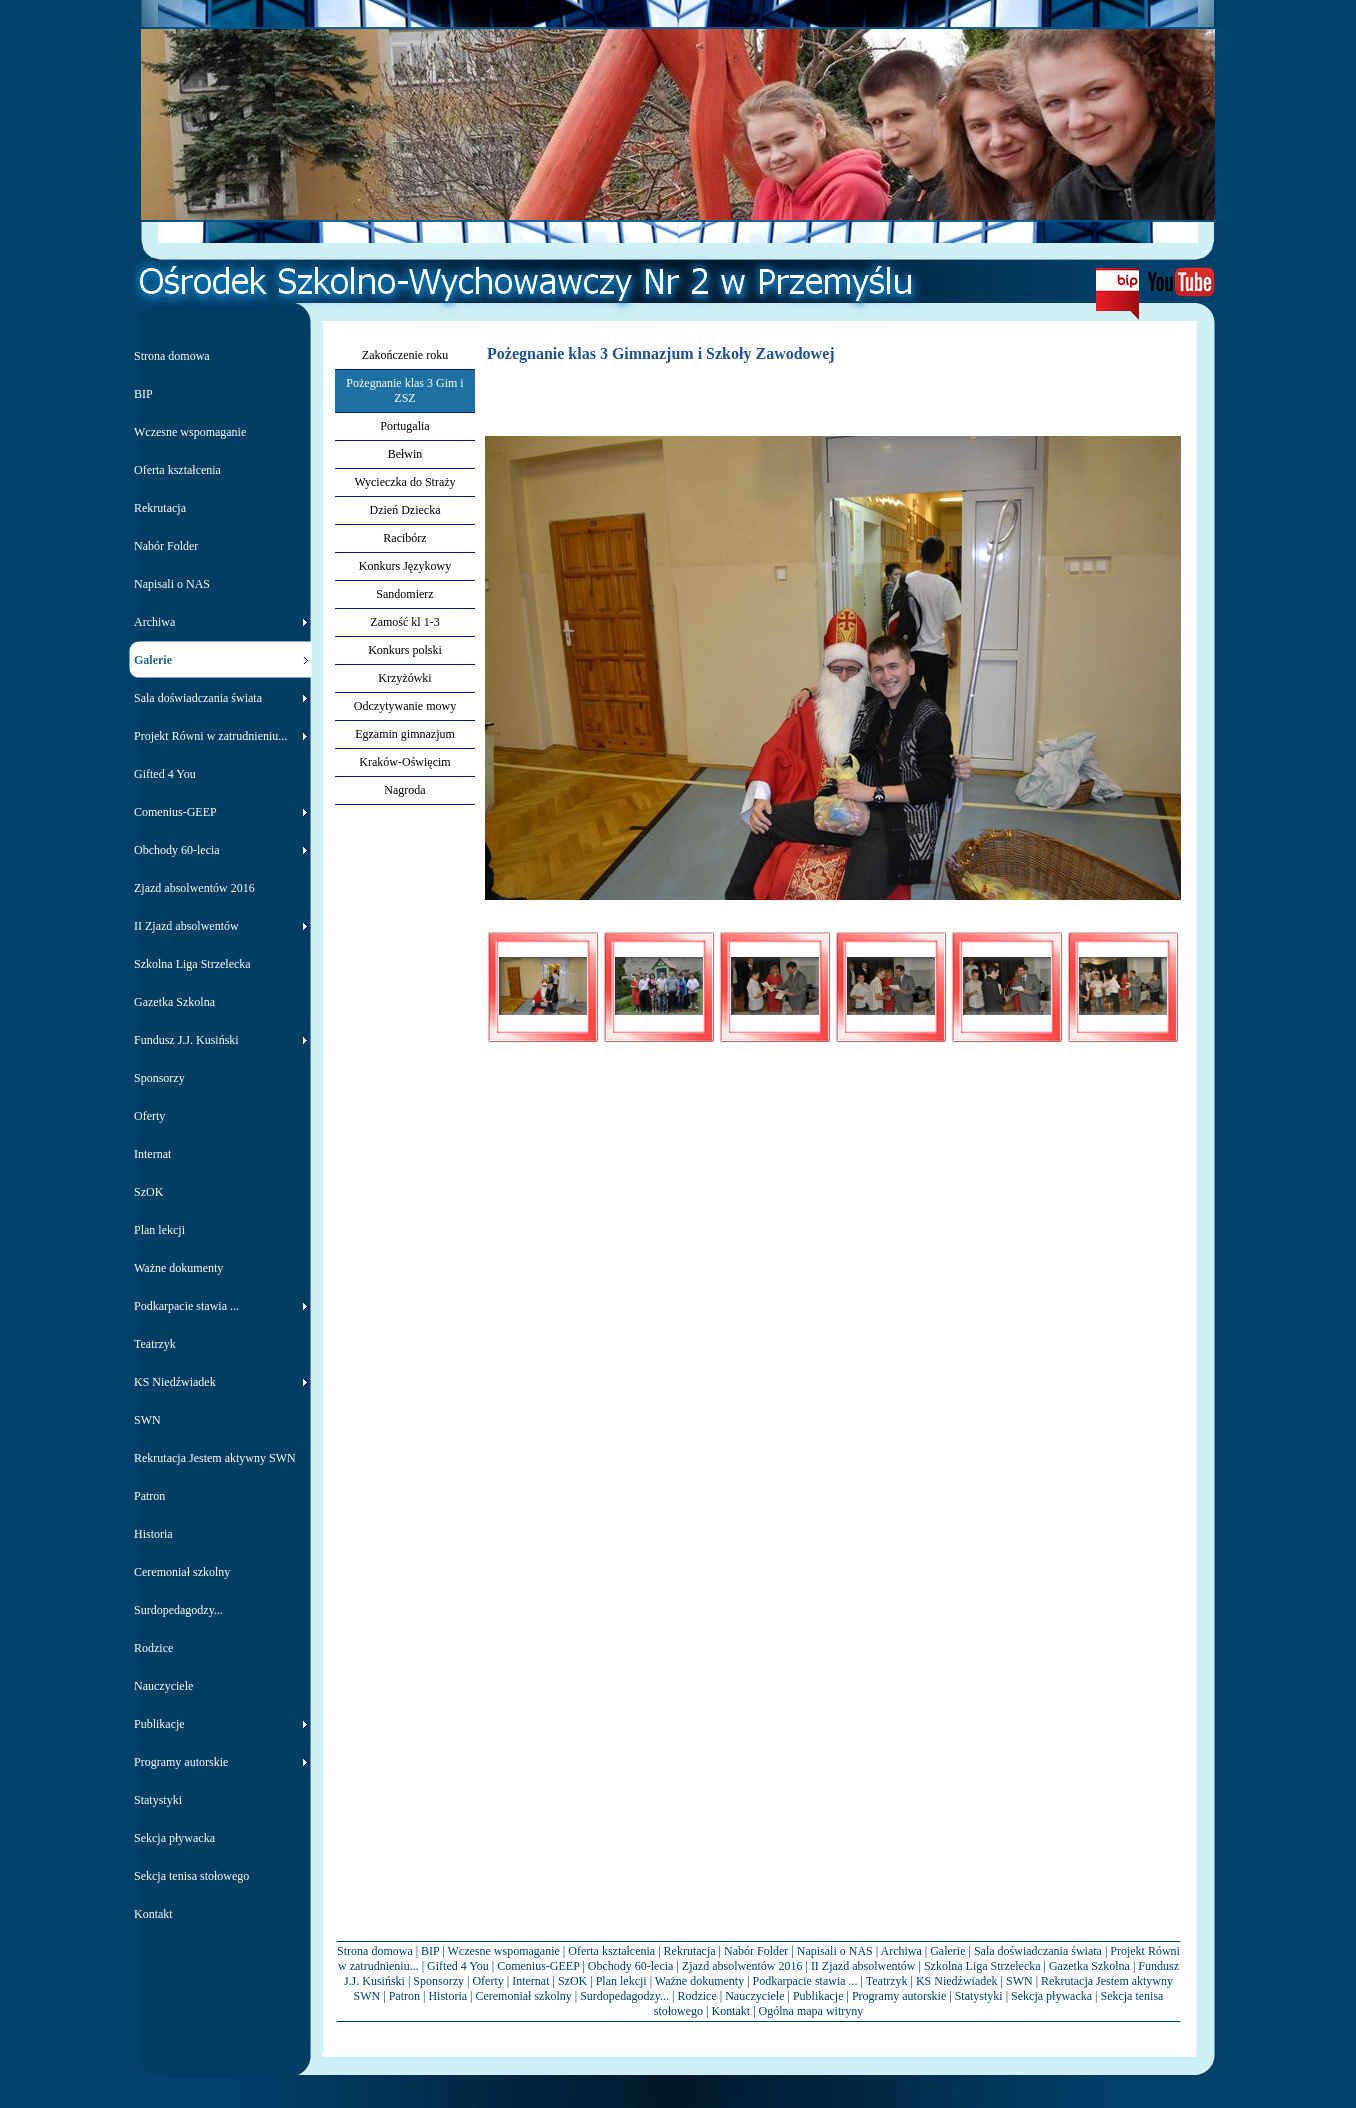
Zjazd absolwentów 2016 (742, 1966)
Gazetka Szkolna (1089, 1966)
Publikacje (818, 1996)
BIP (430, 1951)
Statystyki (979, 1996)
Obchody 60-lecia (631, 1966)
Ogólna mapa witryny (811, 2011)
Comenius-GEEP (538, 1966)
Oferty (487, 1981)
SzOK (572, 1981)
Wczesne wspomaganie (504, 1951)
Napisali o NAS (835, 1951)
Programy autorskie (899, 1996)
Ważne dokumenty (699, 1981)
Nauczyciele (754, 1996)
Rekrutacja (690, 1951)
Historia (447, 1996)
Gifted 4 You (458, 1966)
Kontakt (731, 2011)
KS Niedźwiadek (957, 1981)
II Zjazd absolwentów (863, 1966)
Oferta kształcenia (611, 1951)
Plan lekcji (621, 1981)
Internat (530, 1981)
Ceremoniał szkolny (523, 1996)
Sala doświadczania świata (1038, 1951)
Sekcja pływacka (1051, 1996)
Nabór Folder (756, 1951)
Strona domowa (375, 1951)
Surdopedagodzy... (624, 1996)
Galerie (947, 1951)
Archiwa (900, 1951)
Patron (404, 1996)
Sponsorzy (438, 1981)
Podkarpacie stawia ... (805, 1981)
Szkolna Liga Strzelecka (982, 1966)
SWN (1019, 1981)
